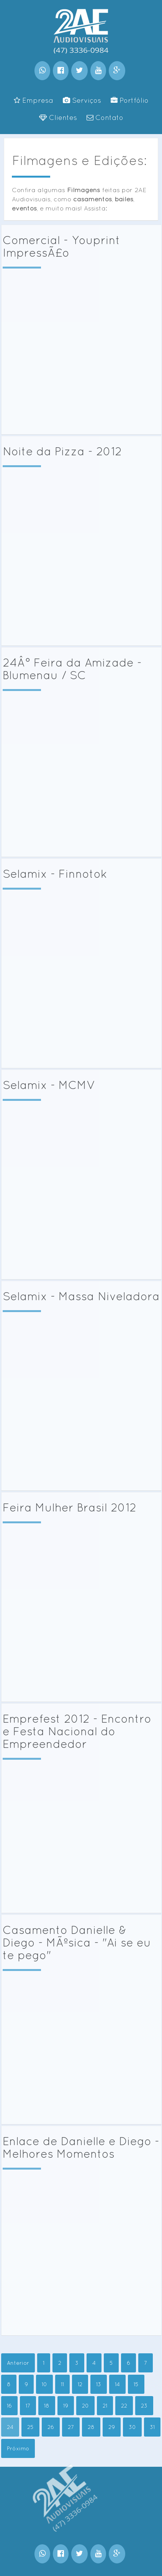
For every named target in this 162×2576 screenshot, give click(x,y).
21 (105, 2406)
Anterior (18, 2363)
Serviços (82, 100)
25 (30, 2427)
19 (65, 2406)
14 (117, 2384)
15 (136, 2384)
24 (10, 2427)
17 (28, 2406)
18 (46, 2406)
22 (124, 2406)
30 (132, 2427)
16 (9, 2406)
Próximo (18, 2448)
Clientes (58, 117)
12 (80, 2384)
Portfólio (130, 100)
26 (50, 2427)
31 (152, 2427)
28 (91, 2427)
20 (85, 2406)
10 (44, 2384)
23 (144, 2406)
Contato (105, 117)
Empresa (33, 100)
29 (111, 2427)
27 (71, 2427)
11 (62, 2384)
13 (98, 2384)
